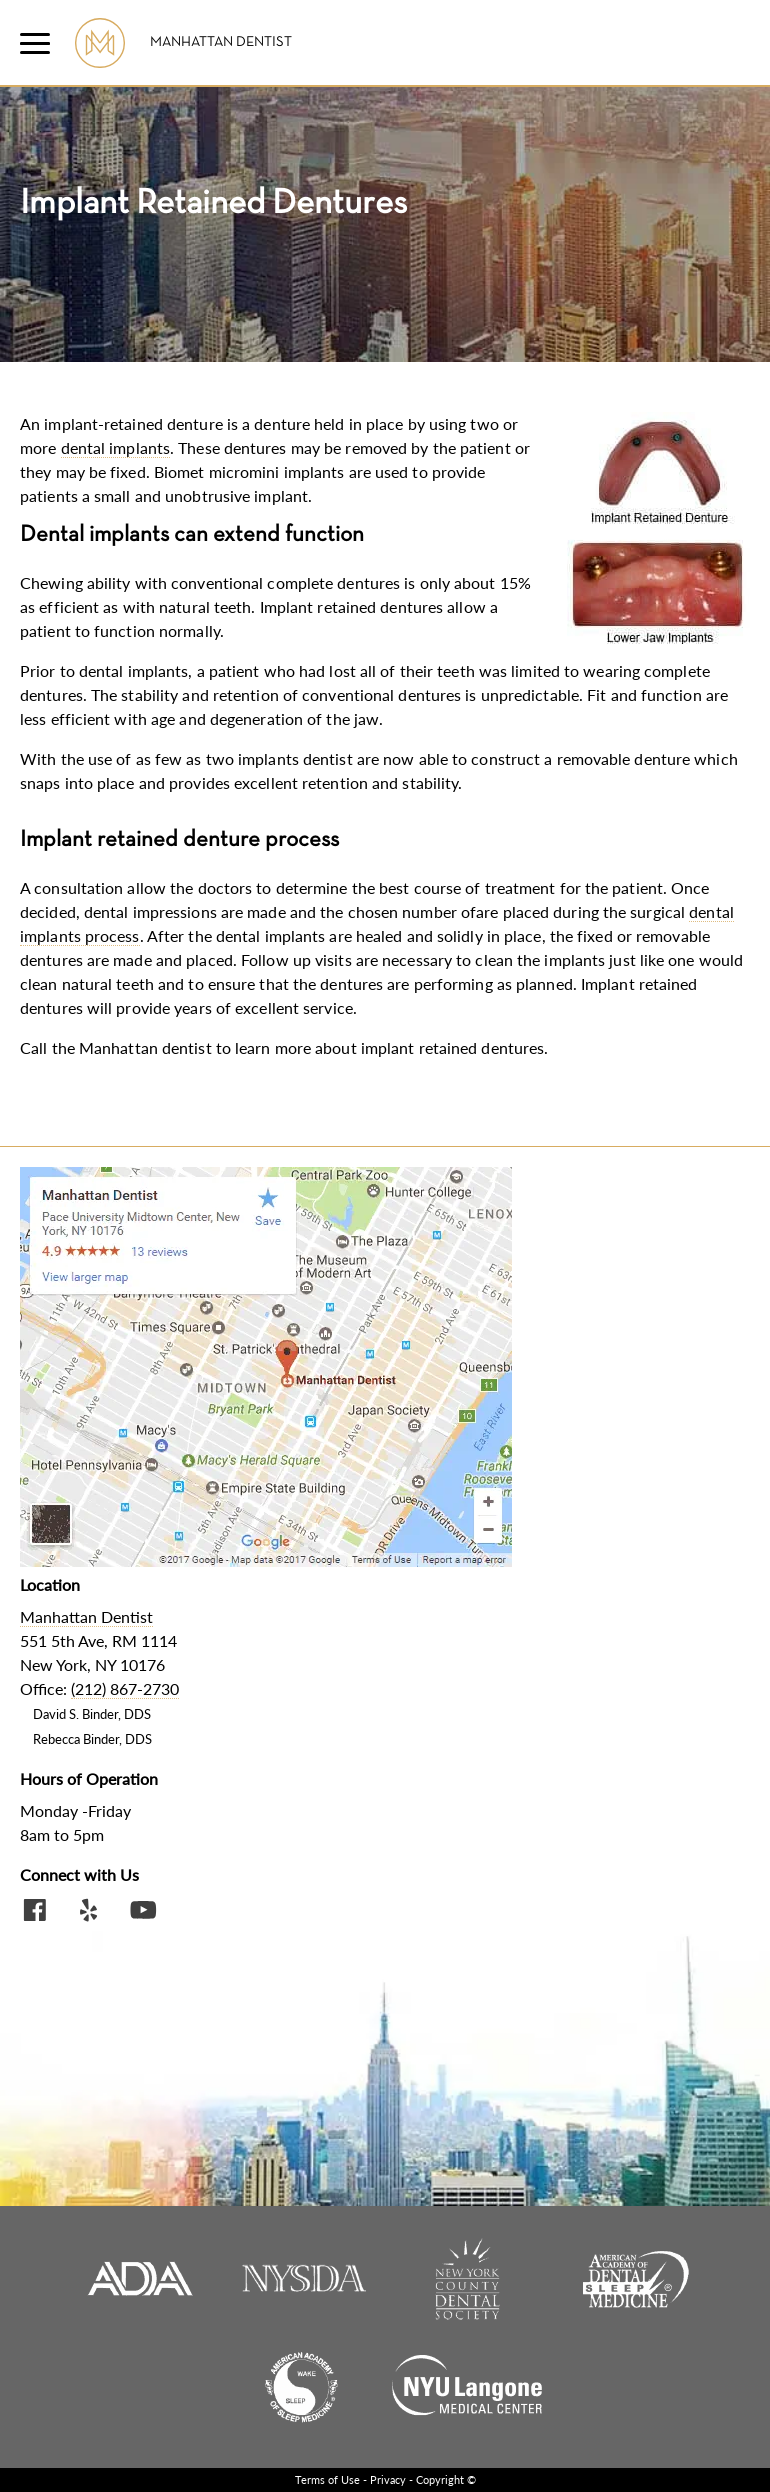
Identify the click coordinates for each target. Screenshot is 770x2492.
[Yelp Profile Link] (89, 1913)
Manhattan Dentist (221, 42)
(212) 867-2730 (125, 1688)
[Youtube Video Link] (143, 1913)
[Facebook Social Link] (35, 1913)
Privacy (388, 2479)
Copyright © (446, 2479)
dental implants (116, 447)
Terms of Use (327, 2479)
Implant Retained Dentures (213, 204)
